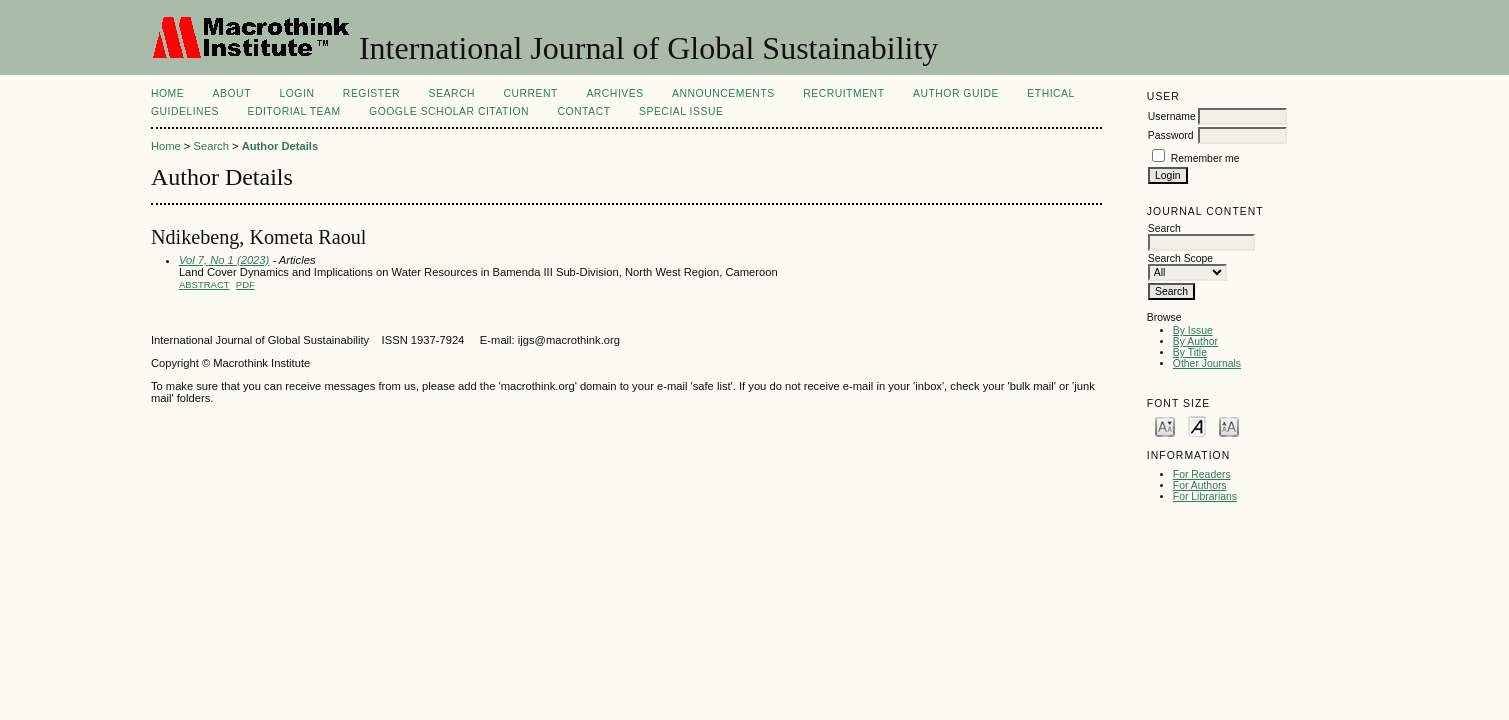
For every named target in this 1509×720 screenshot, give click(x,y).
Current (530, 93)
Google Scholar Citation (449, 111)
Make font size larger (1229, 425)
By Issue (1193, 330)
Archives (614, 93)
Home (167, 93)
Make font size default (1197, 425)
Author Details (280, 146)
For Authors (1200, 485)
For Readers (1202, 474)
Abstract (204, 284)
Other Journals (1207, 363)
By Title (1190, 352)
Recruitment (843, 93)
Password (1171, 135)
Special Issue (681, 111)
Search (452, 93)
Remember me (1205, 158)
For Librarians (1205, 496)
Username (1172, 116)
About (232, 93)
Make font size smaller (1165, 425)
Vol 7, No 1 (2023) (224, 260)
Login (296, 93)
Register (371, 93)
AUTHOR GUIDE (956, 93)
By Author (1195, 341)
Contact (583, 111)
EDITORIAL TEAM (293, 111)
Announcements (723, 93)
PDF (245, 284)
